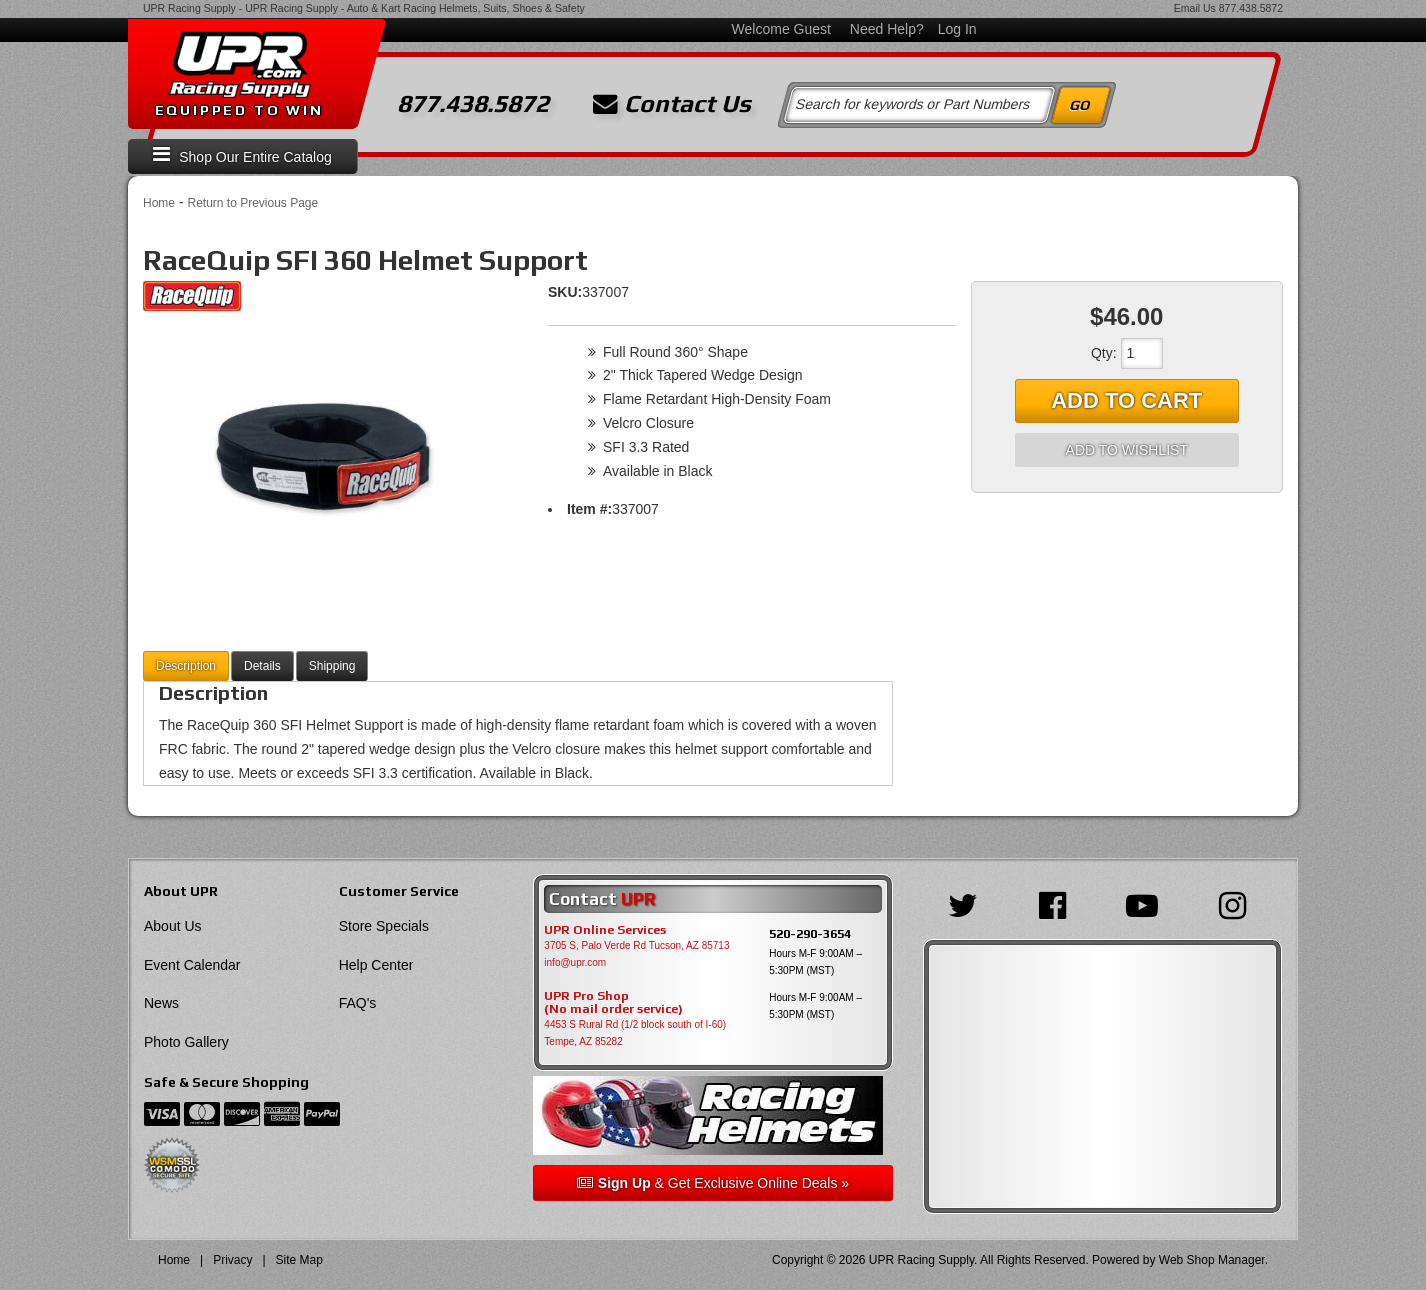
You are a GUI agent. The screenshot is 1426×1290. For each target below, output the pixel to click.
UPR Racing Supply (189, 8)
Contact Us (672, 104)
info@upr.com (575, 962)
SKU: (565, 292)
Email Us (1195, 8)
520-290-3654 (810, 933)
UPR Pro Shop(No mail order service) (613, 1003)
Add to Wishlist (1127, 450)
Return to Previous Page (252, 203)
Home (159, 203)
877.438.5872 (1251, 8)
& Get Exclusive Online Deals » (713, 1183)
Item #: (589, 509)
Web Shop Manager (1212, 1260)
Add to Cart (1126, 400)
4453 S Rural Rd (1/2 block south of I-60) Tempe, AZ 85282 (635, 1033)
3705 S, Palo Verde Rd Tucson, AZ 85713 (636, 945)
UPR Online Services (605, 930)
